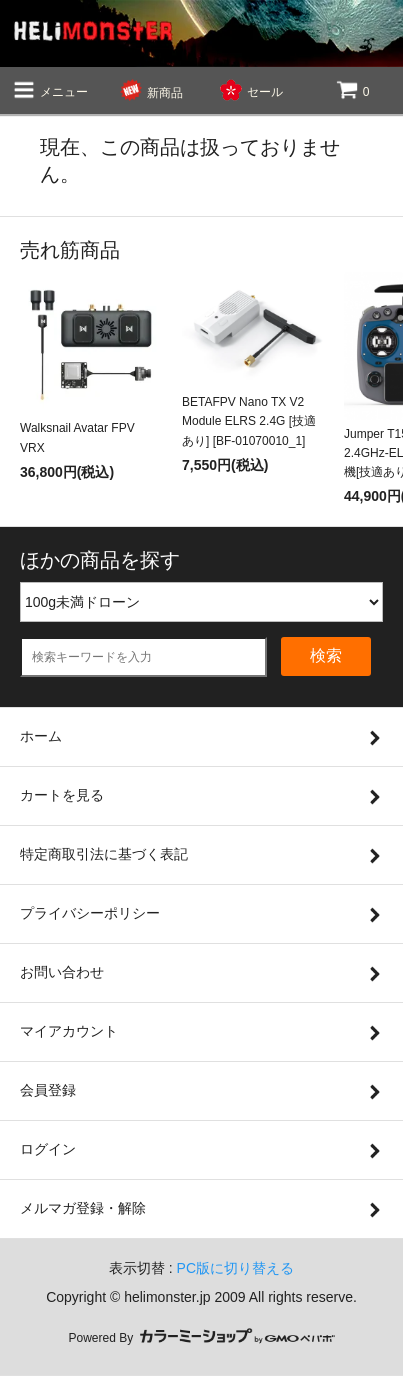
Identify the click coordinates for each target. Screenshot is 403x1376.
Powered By (201, 1338)
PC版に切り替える (235, 1268)
